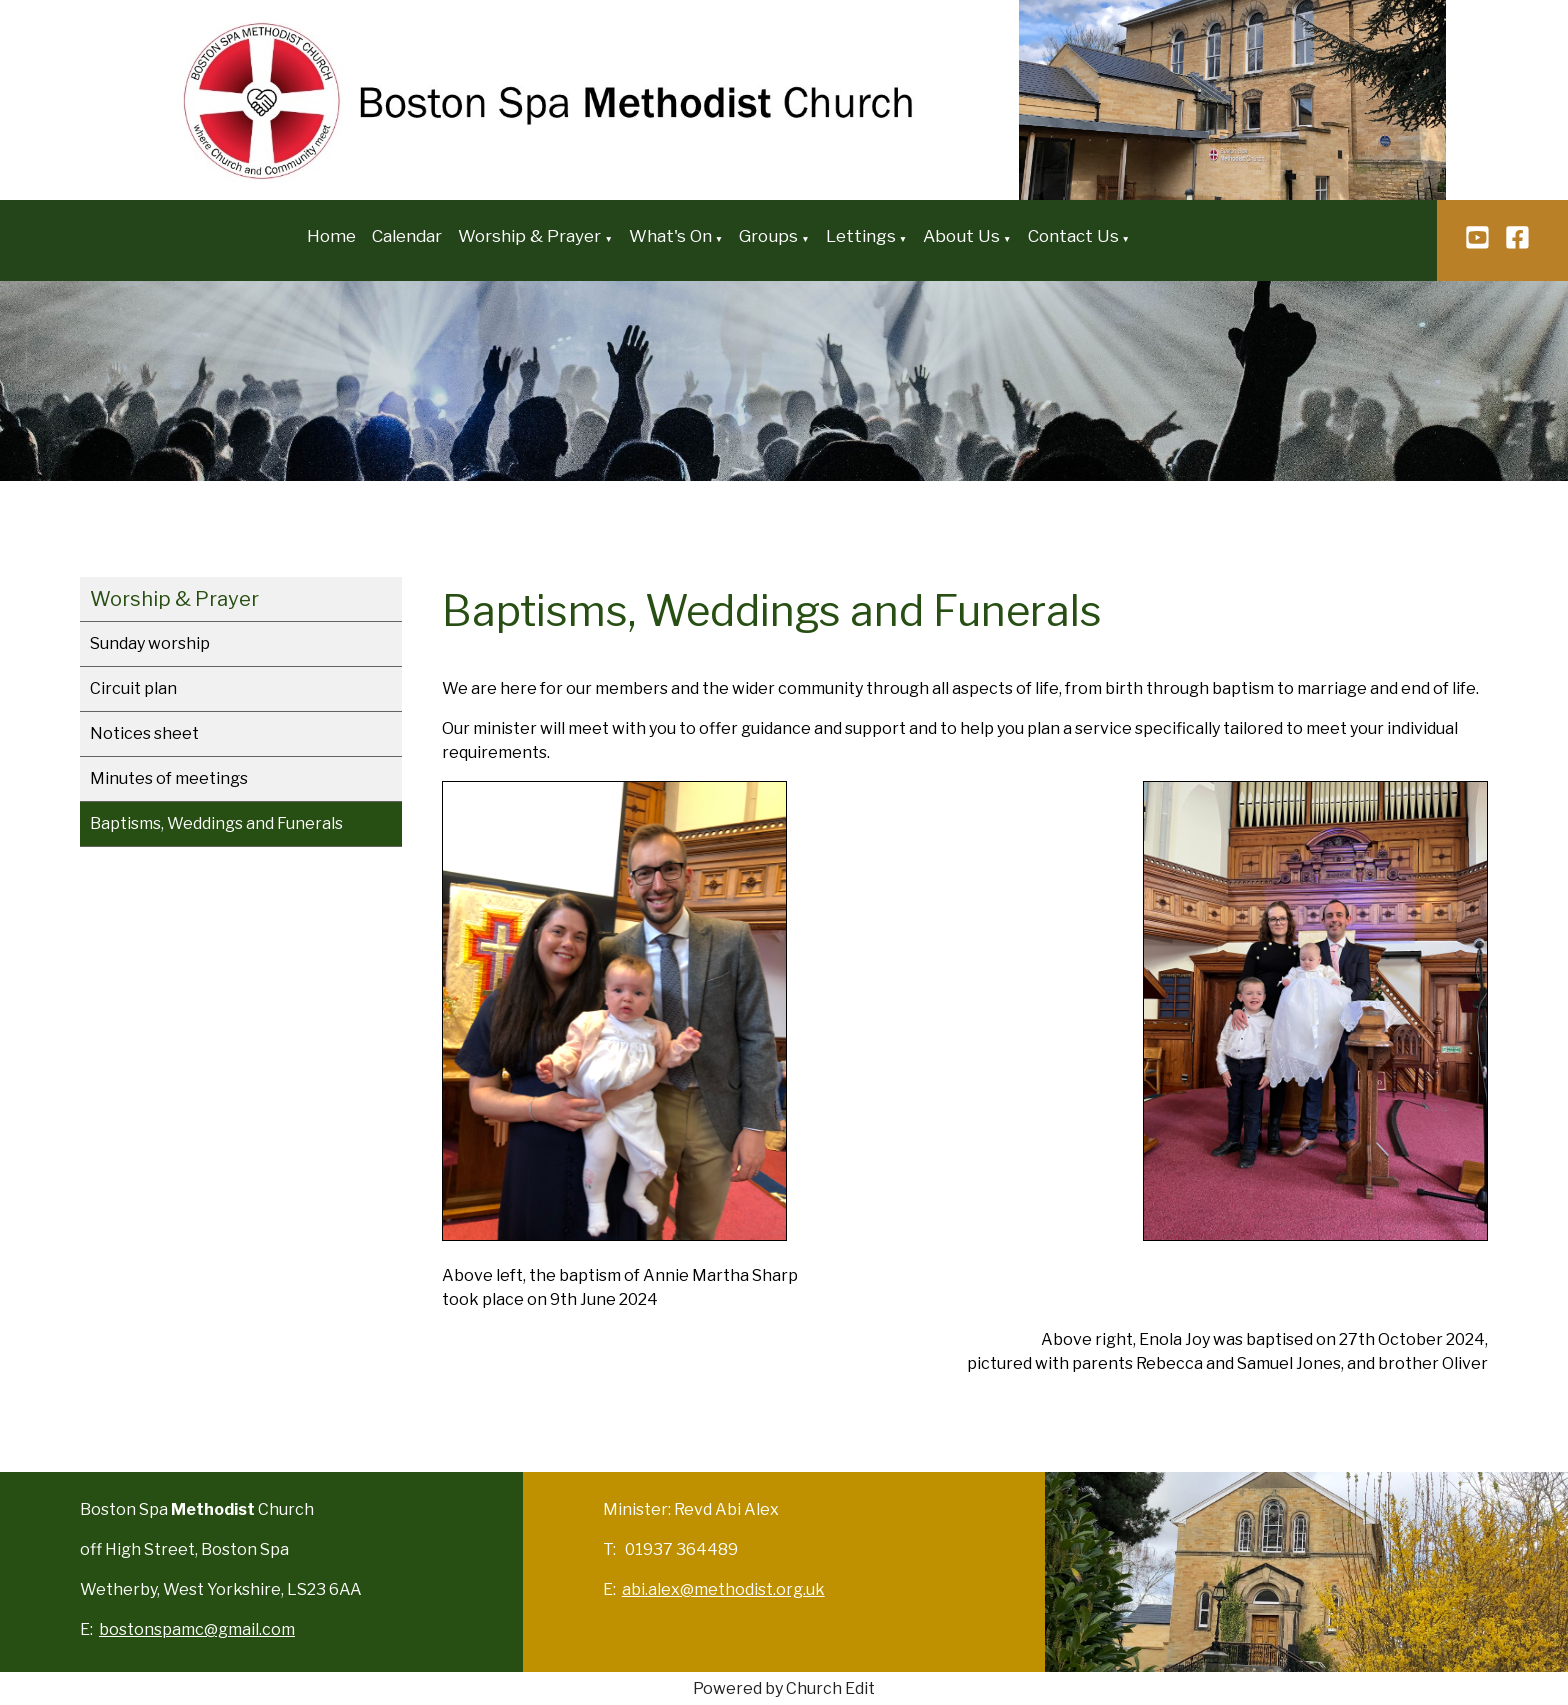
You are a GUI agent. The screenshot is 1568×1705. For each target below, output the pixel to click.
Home (331, 236)
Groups (768, 236)
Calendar (407, 236)
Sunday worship (150, 643)
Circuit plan (133, 688)
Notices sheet (144, 733)
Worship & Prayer (529, 236)
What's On (670, 236)
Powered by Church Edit (784, 1688)
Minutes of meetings (169, 778)
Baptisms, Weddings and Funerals (216, 823)
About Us (961, 236)
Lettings (861, 236)
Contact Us (1073, 236)
